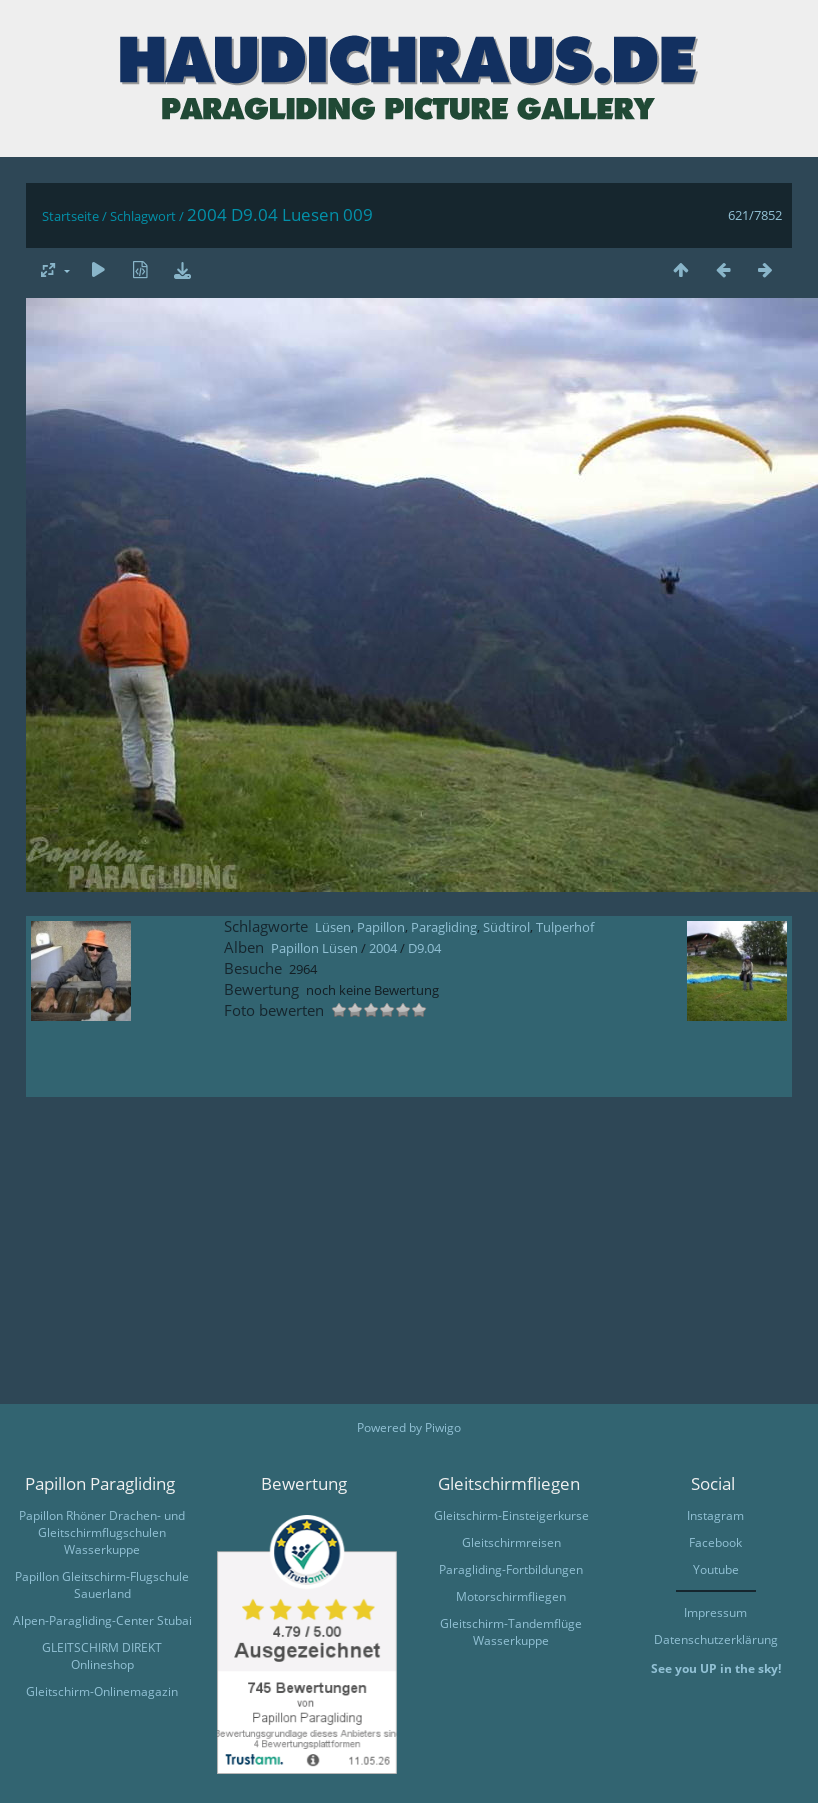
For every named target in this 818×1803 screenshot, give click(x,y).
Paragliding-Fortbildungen (511, 1569)
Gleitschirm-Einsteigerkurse (511, 1515)
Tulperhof (565, 927)
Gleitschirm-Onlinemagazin (102, 1691)
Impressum (715, 1612)
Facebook (715, 1542)
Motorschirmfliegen (511, 1596)
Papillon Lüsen (314, 948)
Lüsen (333, 927)
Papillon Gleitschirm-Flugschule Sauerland (102, 1585)
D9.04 (424, 948)
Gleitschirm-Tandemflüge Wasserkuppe (511, 1632)
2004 (383, 948)
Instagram (715, 1515)
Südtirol (506, 927)
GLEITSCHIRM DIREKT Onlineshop (102, 1656)
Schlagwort (143, 216)
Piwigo (443, 1427)
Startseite (70, 216)
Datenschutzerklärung (716, 1639)
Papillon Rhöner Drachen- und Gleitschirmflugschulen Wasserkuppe (102, 1532)
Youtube (716, 1569)
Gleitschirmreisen (511, 1542)
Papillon (381, 927)
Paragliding (444, 927)
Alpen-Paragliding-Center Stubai (102, 1620)
